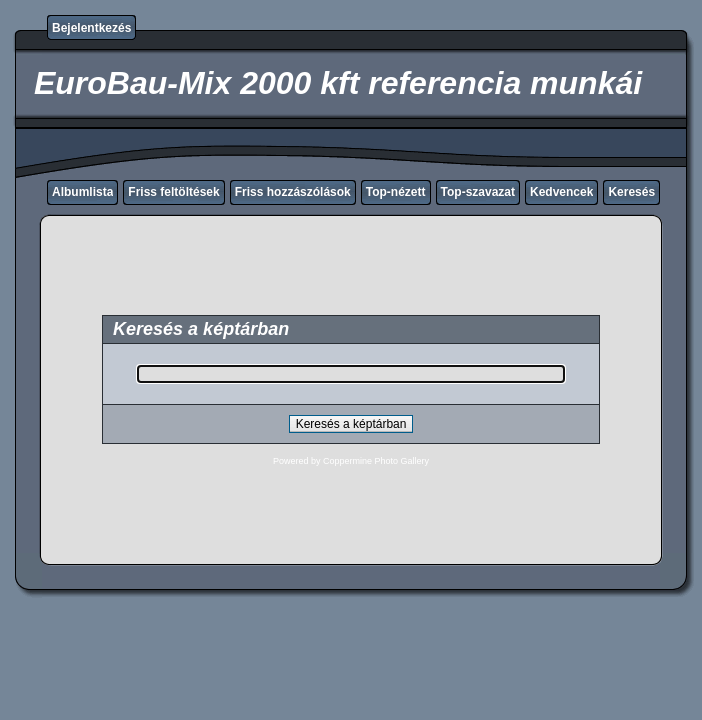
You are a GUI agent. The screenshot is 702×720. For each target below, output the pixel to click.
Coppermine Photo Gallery (376, 461)
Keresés (631, 192)
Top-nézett (396, 192)
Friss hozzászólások (293, 192)
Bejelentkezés (91, 28)
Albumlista (82, 192)
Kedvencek (561, 192)
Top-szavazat (478, 192)
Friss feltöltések (173, 192)
